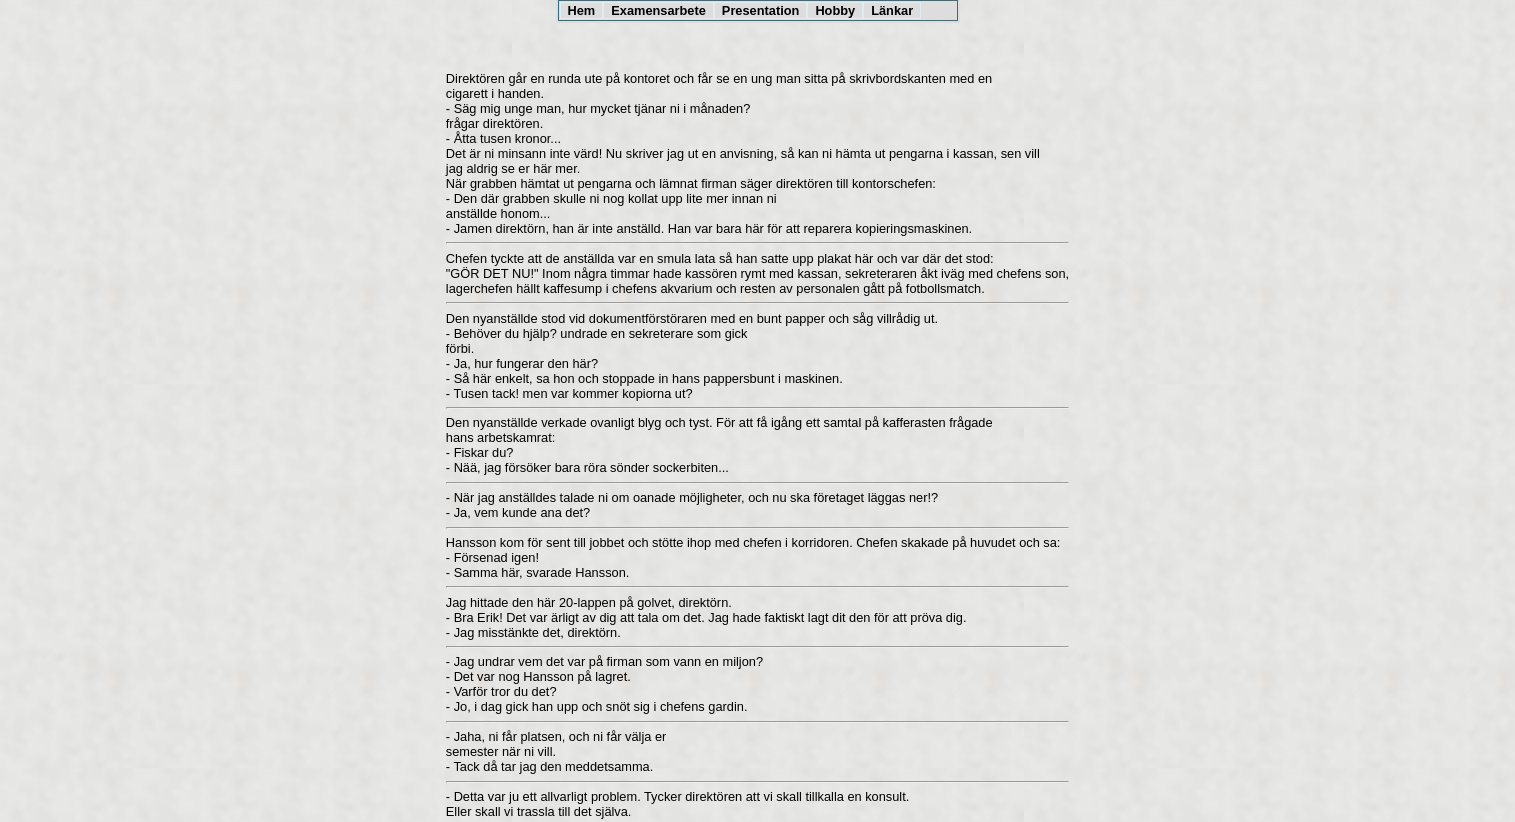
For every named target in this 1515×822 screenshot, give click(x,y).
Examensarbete (658, 10)
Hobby (835, 10)
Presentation (761, 10)
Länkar (892, 10)
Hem (582, 10)
